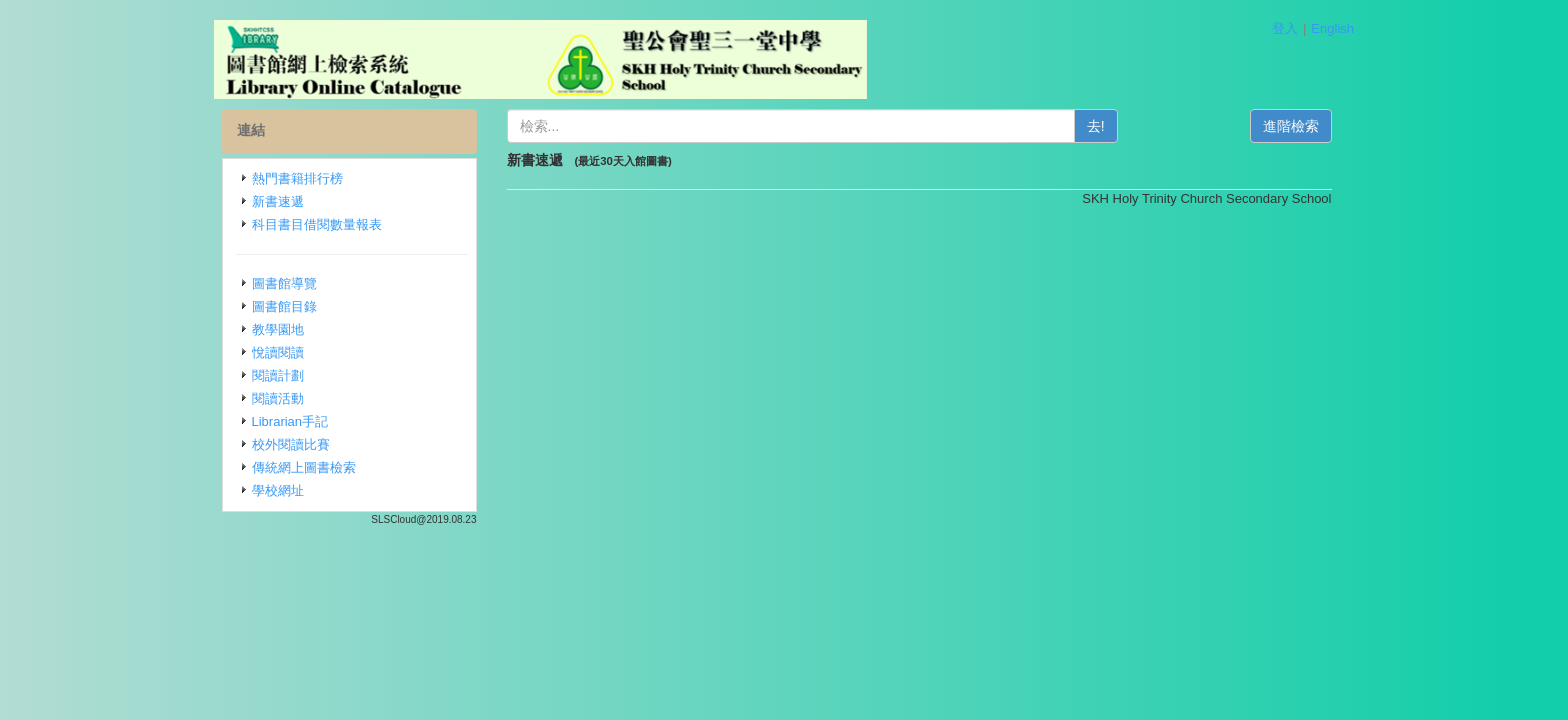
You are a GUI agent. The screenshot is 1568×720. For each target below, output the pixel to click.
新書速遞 (278, 201)
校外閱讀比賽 (291, 444)
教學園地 (278, 329)
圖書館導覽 (284, 283)
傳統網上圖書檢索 (304, 467)
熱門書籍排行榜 (297, 178)
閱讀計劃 (278, 375)
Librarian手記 (290, 421)
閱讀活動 (278, 398)
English (1332, 28)
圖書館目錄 (284, 306)
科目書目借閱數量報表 (317, 224)
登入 (1285, 28)
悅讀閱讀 (278, 352)
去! (1096, 126)
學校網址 (278, 490)
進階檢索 (1291, 126)
